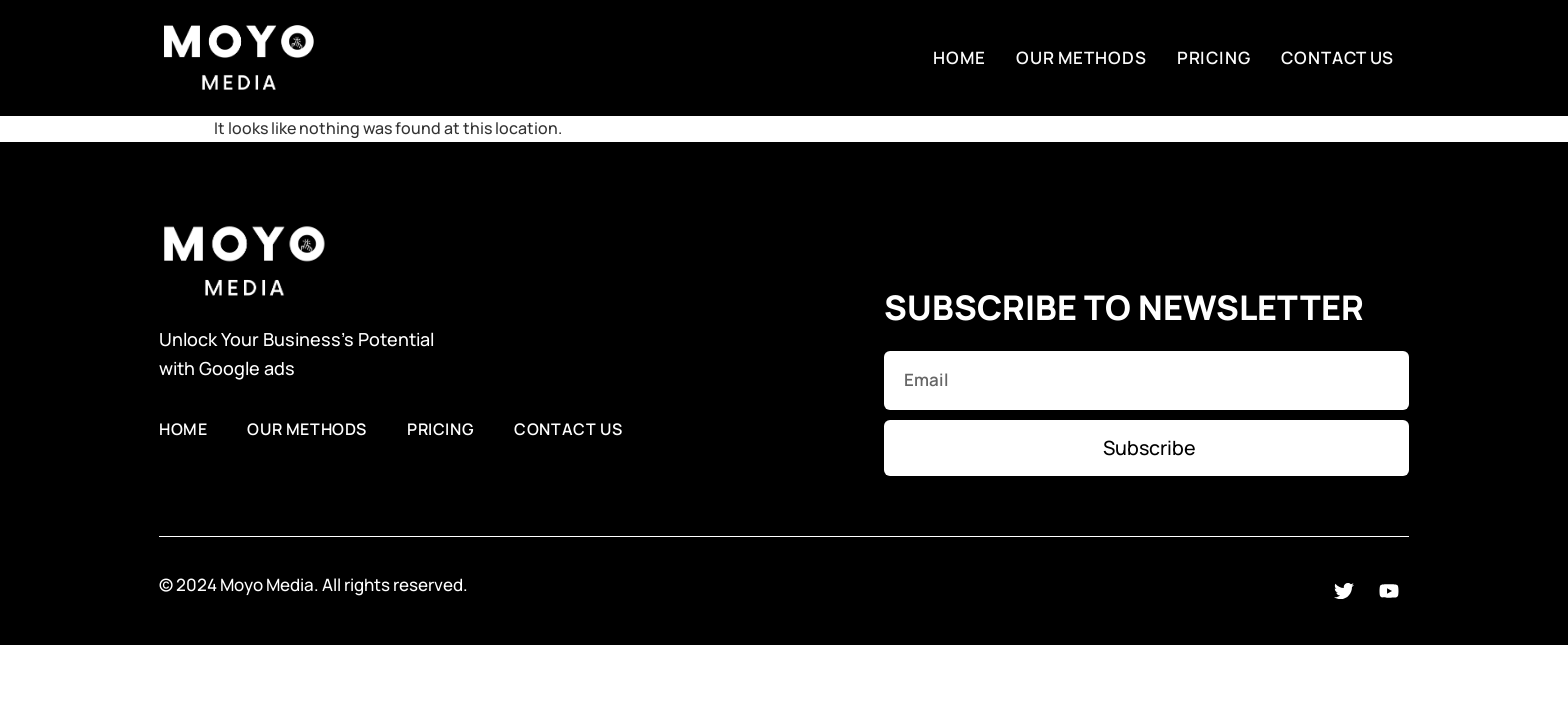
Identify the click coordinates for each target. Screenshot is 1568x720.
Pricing (1214, 57)
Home (959, 57)
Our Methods (1081, 57)
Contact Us (1337, 57)
